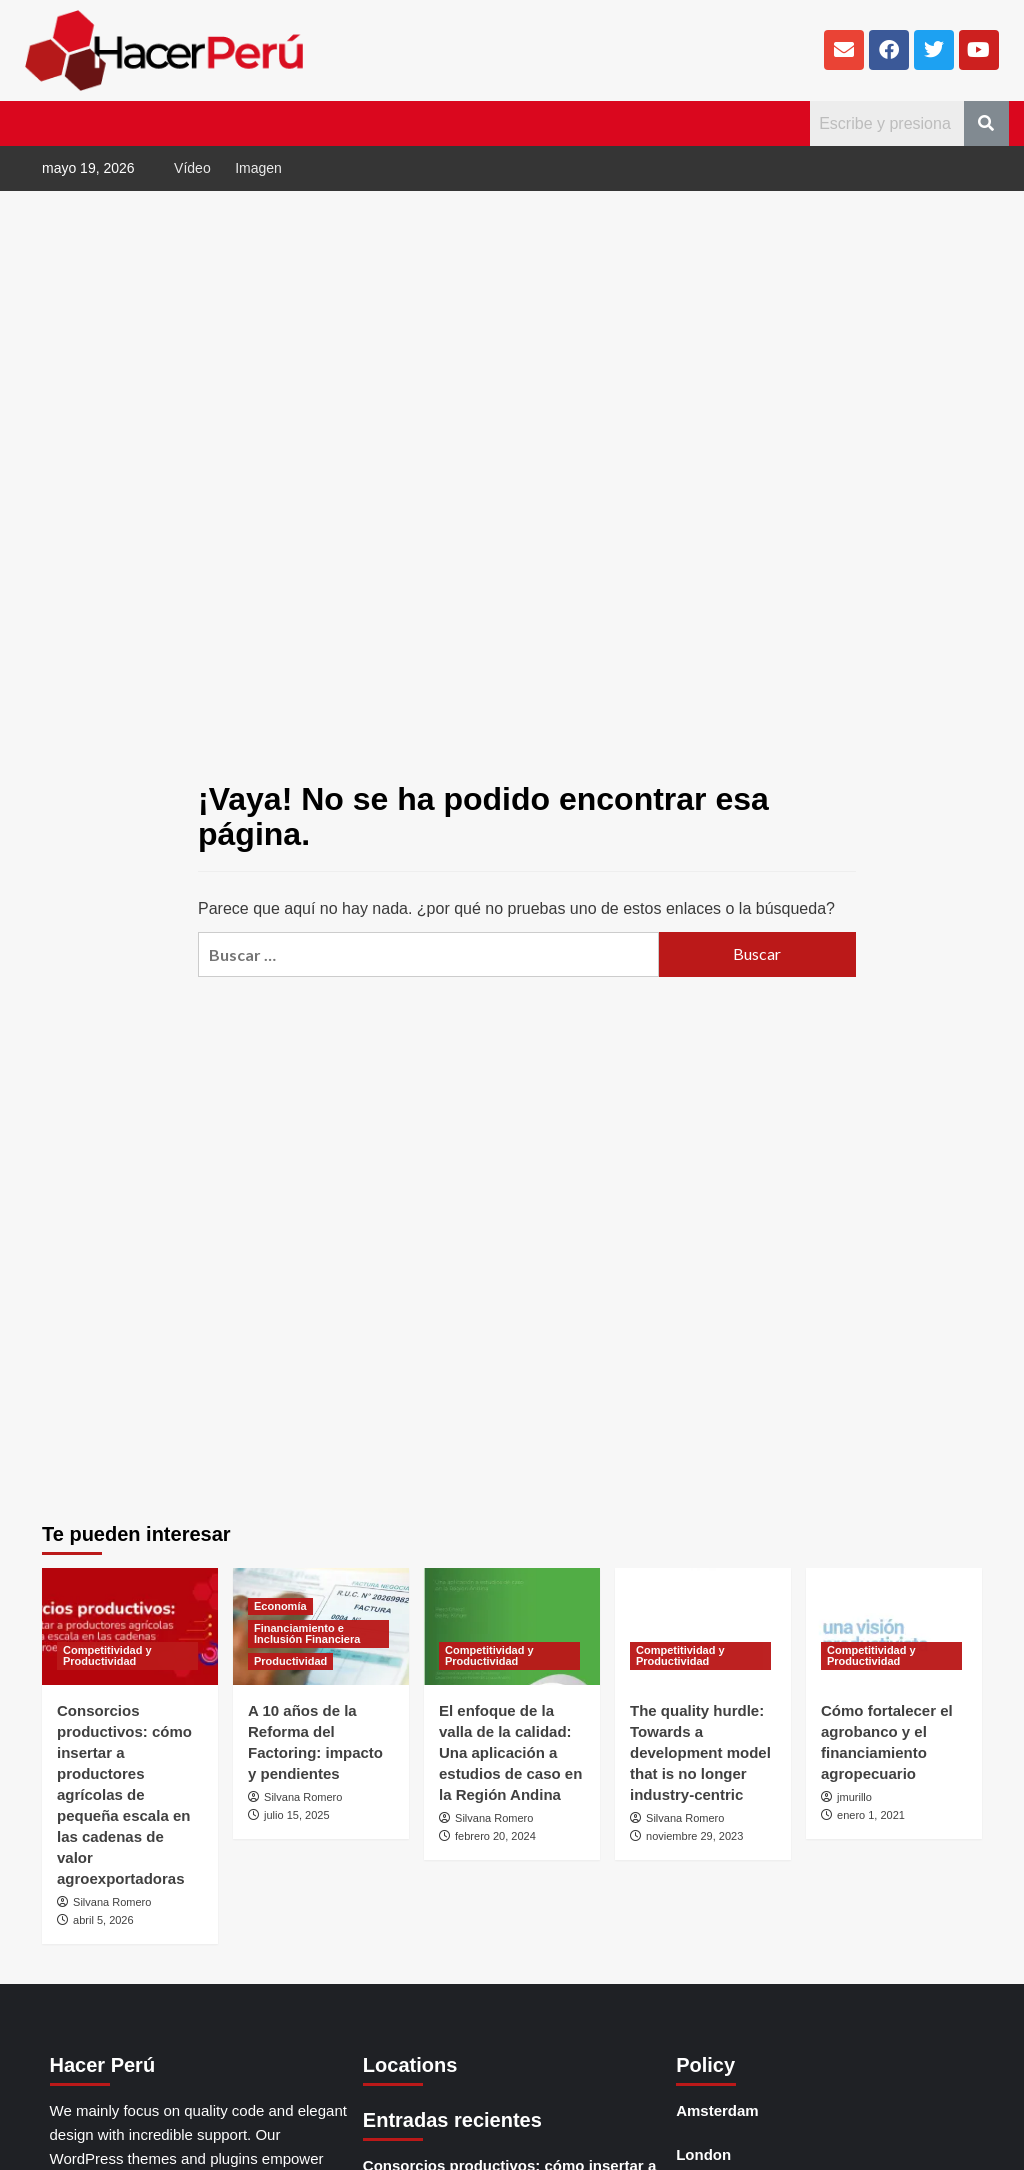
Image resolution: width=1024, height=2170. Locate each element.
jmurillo (854, 1797)
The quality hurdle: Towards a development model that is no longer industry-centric (700, 1752)
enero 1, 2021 (871, 1815)
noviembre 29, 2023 (694, 1836)
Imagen (258, 168)
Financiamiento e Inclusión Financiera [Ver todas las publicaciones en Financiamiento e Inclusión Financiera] (307, 1633)
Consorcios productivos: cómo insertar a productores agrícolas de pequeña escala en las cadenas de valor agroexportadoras (124, 1794)
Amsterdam (717, 2110)
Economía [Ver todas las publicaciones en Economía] (280, 1606)
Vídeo (192, 168)
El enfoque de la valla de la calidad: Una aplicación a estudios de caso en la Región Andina (510, 1752)
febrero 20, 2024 (495, 1836)
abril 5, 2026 (103, 1920)
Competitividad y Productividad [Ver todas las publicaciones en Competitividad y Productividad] (107, 1655)
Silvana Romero (112, 1902)
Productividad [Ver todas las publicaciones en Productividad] (290, 1661)
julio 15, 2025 (296, 1815)
